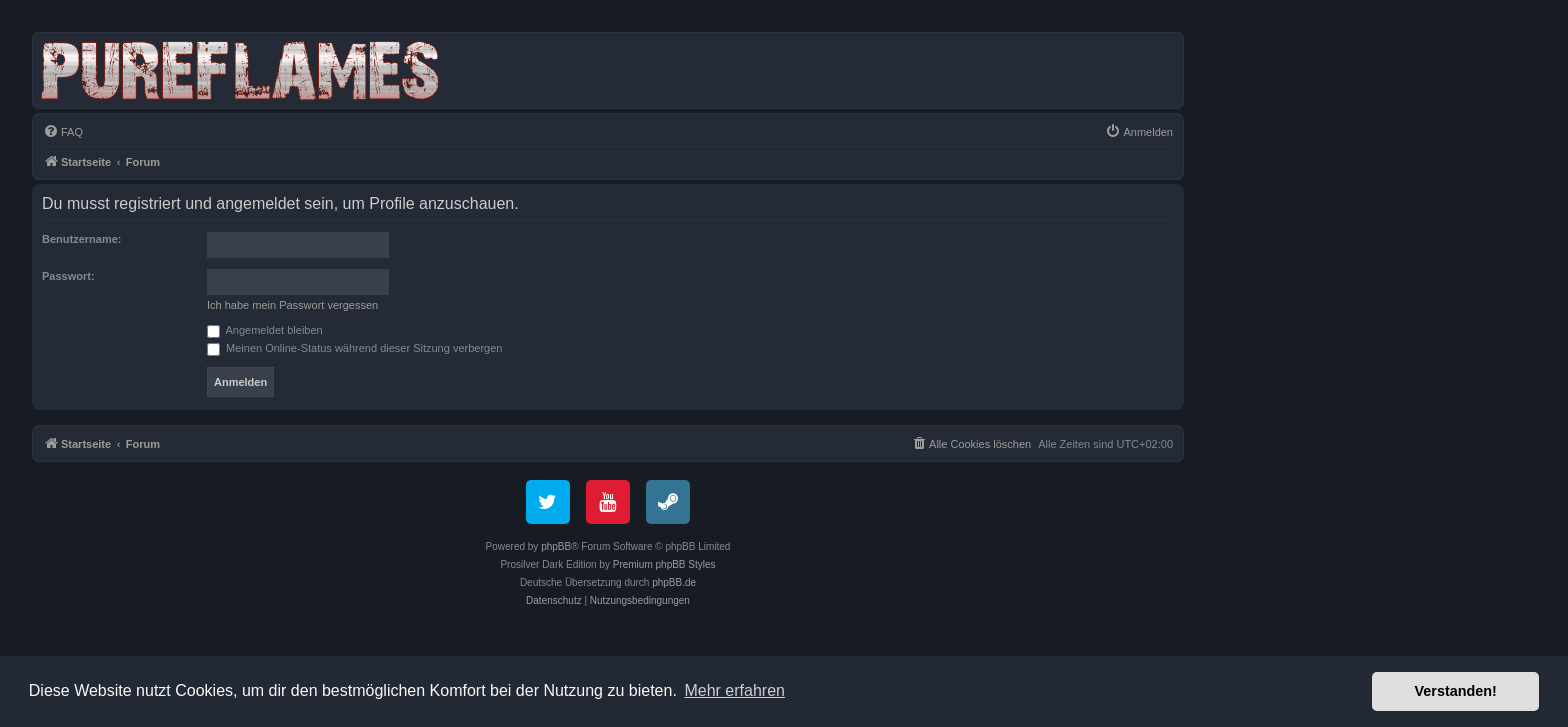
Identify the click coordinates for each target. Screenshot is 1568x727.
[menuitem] (63, 132)
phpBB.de (674, 582)
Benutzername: (81, 239)
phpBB (556, 546)
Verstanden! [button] (1456, 691)
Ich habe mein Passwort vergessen (292, 305)
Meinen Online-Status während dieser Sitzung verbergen (354, 348)
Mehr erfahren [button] (734, 690)
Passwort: (68, 276)
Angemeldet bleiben (265, 330)
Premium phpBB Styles (664, 564)
